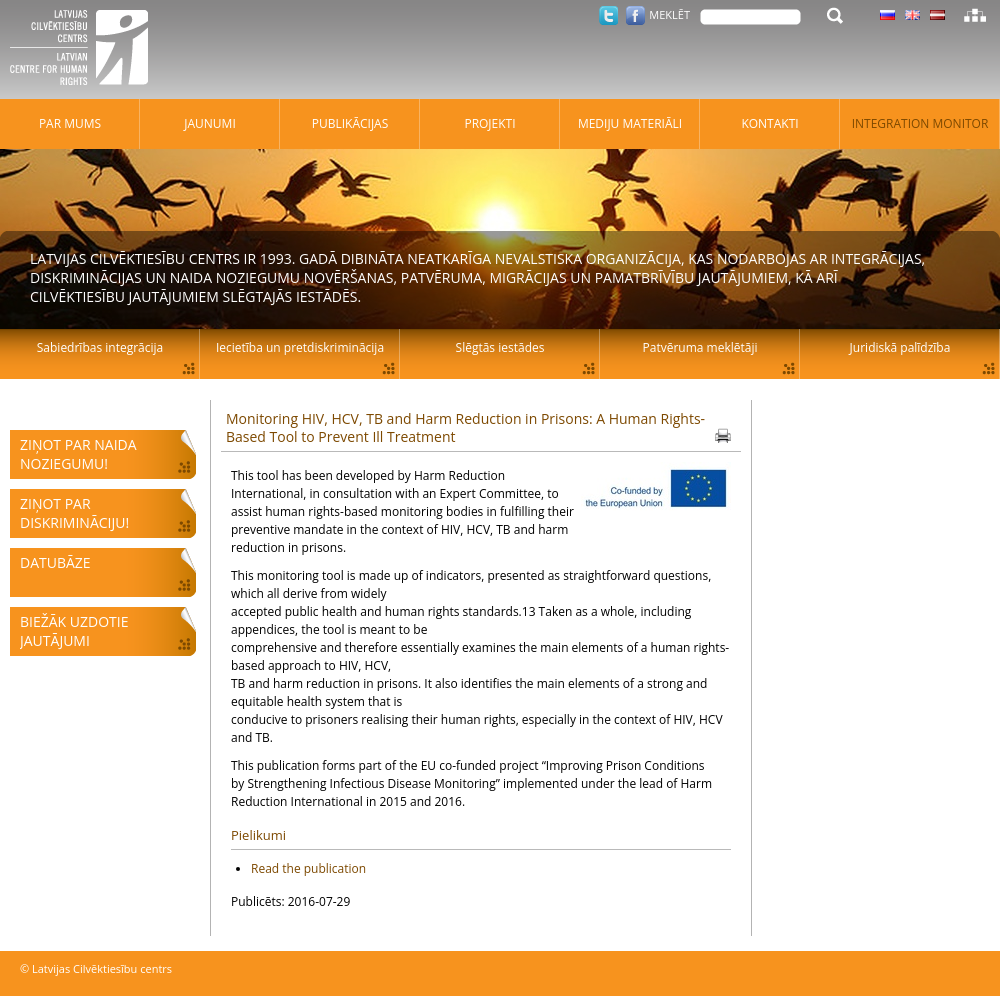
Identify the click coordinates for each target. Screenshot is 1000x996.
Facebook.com (635, 15)
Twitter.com (608, 15)
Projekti (489, 123)
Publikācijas (350, 123)
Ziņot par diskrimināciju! (74, 513)
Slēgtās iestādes (500, 347)
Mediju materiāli (630, 123)
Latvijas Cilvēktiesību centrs (85, 50)
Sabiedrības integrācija (100, 347)
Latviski (937, 15)
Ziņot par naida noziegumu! (78, 454)
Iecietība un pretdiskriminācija (300, 347)
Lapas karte (975, 15)
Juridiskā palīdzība (900, 347)
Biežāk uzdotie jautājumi (74, 631)
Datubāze (55, 562)
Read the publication (308, 868)
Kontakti (769, 123)
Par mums (70, 123)
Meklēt (669, 14)
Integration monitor (920, 123)
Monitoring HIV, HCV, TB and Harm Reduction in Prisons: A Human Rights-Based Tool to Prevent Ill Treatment (465, 427)
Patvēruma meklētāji (700, 347)
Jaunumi (210, 123)
